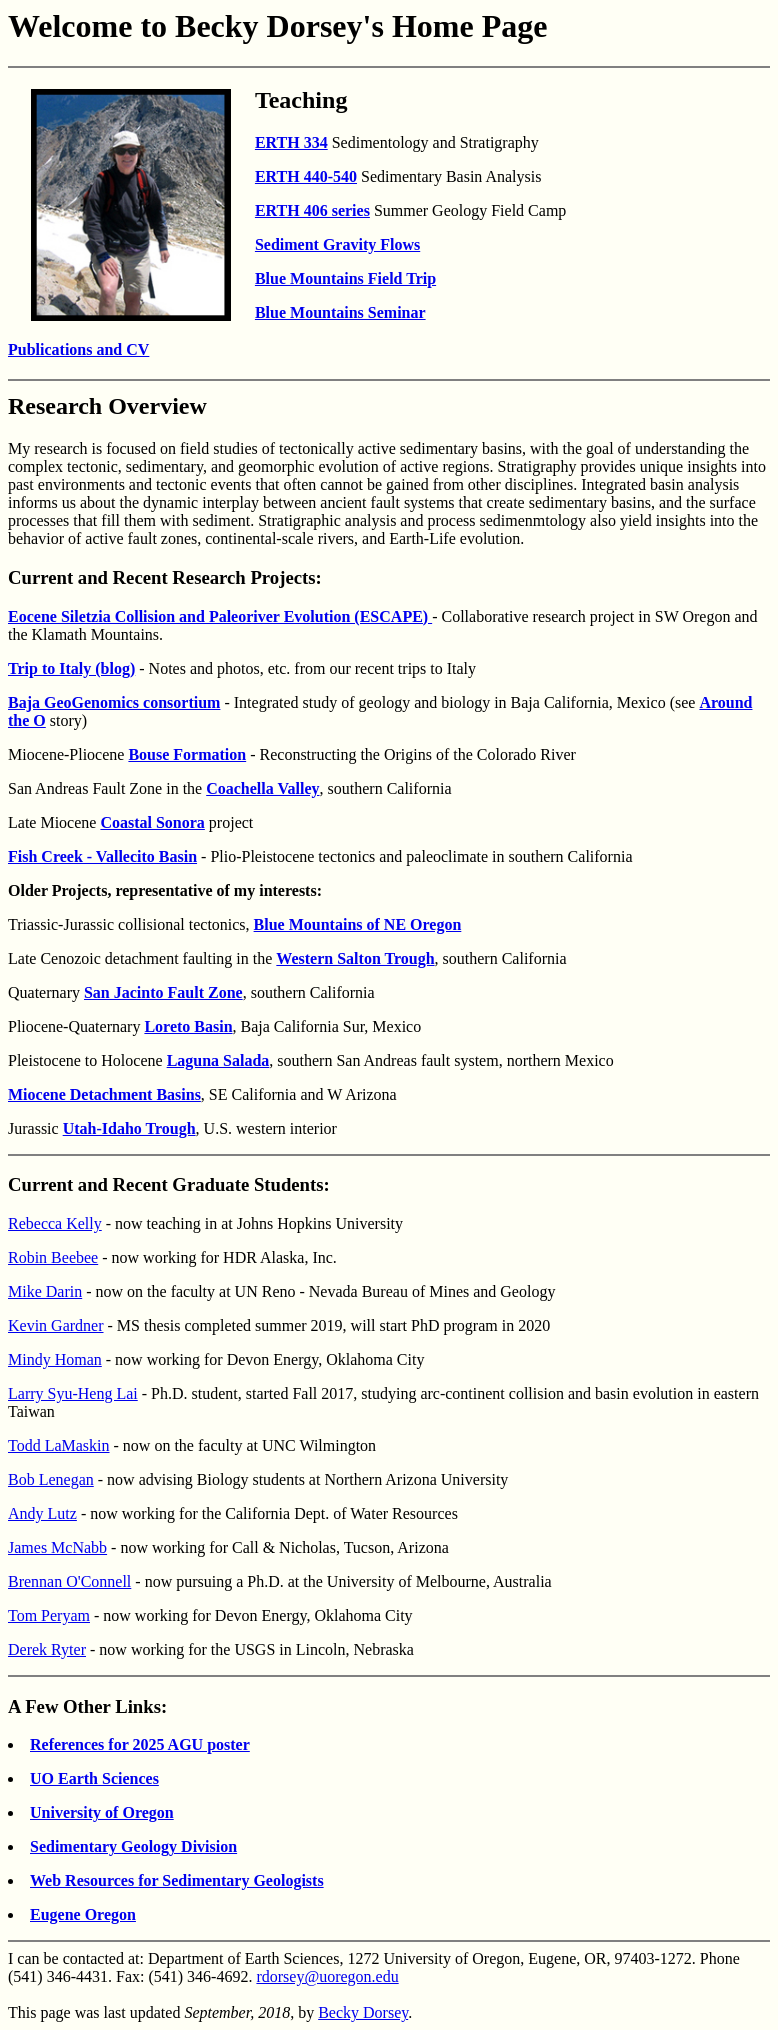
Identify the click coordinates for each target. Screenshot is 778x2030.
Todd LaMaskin (59, 1445)
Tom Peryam (49, 1615)
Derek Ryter (47, 1649)
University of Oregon (102, 1812)
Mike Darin (45, 1291)
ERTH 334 (291, 142)
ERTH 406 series (312, 210)
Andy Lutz (42, 1513)
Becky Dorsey (363, 2012)
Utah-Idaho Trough (129, 1128)
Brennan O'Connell (69, 1581)
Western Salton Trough (355, 958)
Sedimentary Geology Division (133, 1846)
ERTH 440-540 (306, 176)
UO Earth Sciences (94, 1778)
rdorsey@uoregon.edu (327, 1976)
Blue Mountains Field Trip (345, 278)
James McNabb (57, 1547)
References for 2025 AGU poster (140, 1744)
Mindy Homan (55, 1359)
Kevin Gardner (56, 1325)
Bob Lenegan (51, 1479)
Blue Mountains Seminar (340, 312)
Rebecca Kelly (55, 1223)
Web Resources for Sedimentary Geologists (177, 1880)
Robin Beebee (53, 1257)
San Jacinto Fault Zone (163, 992)
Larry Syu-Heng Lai (73, 1393)
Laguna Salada (218, 1060)
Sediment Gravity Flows (337, 244)
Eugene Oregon (83, 1914)
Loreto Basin (188, 1026)
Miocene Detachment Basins (104, 1094)
